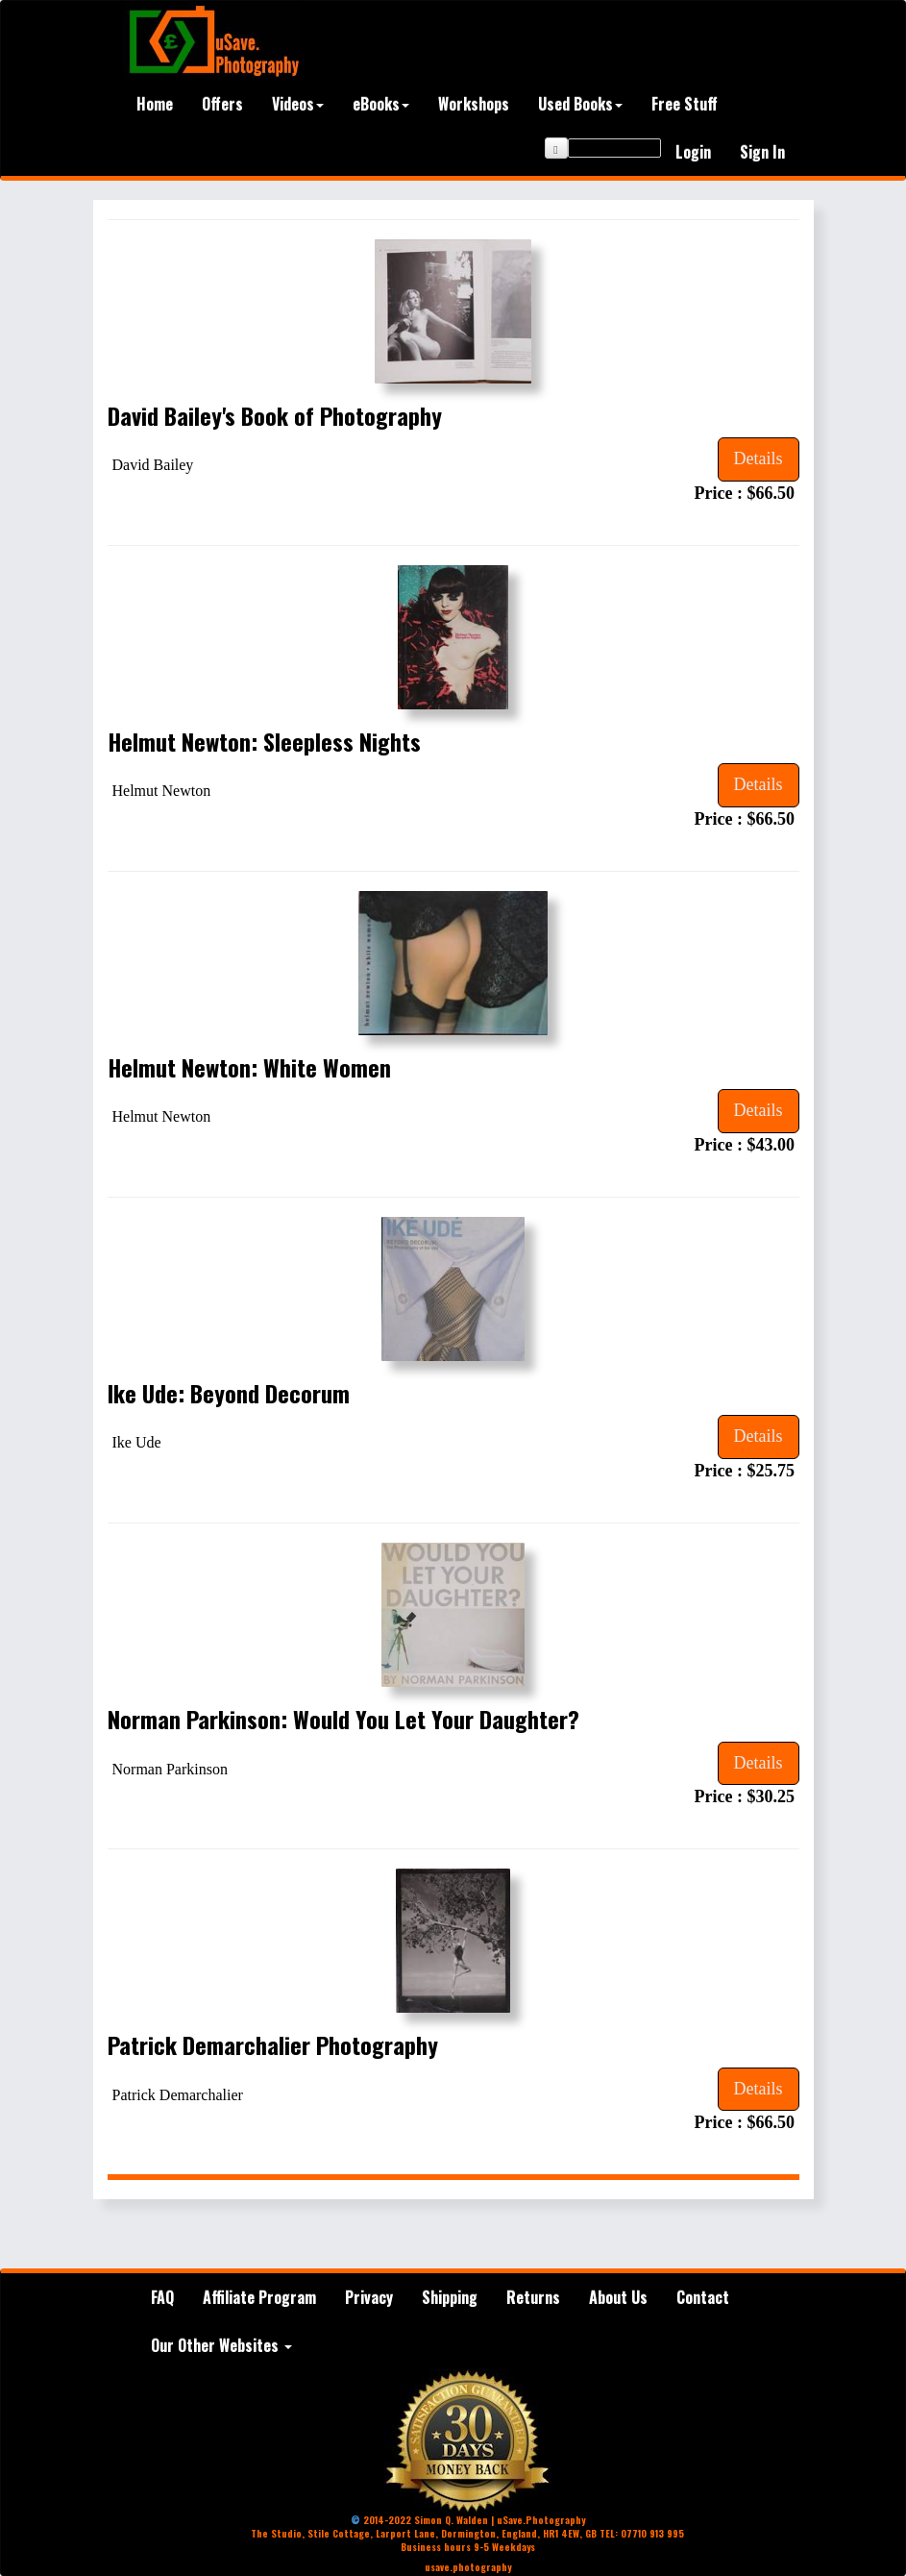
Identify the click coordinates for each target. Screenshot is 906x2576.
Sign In (762, 151)
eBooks (381, 103)
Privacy (369, 2297)
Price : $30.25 (747, 1796)
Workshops (473, 103)
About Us (618, 2297)
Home (154, 103)
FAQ (162, 2297)
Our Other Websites (221, 2345)
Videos (298, 103)
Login (693, 151)
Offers (222, 103)
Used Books (580, 103)
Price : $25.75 (747, 1470)
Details (758, 458)
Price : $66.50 (747, 493)
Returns (533, 2297)
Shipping (449, 2297)
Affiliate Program (259, 2297)
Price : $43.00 (747, 1144)
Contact (702, 2297)
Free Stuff (684, 103)
